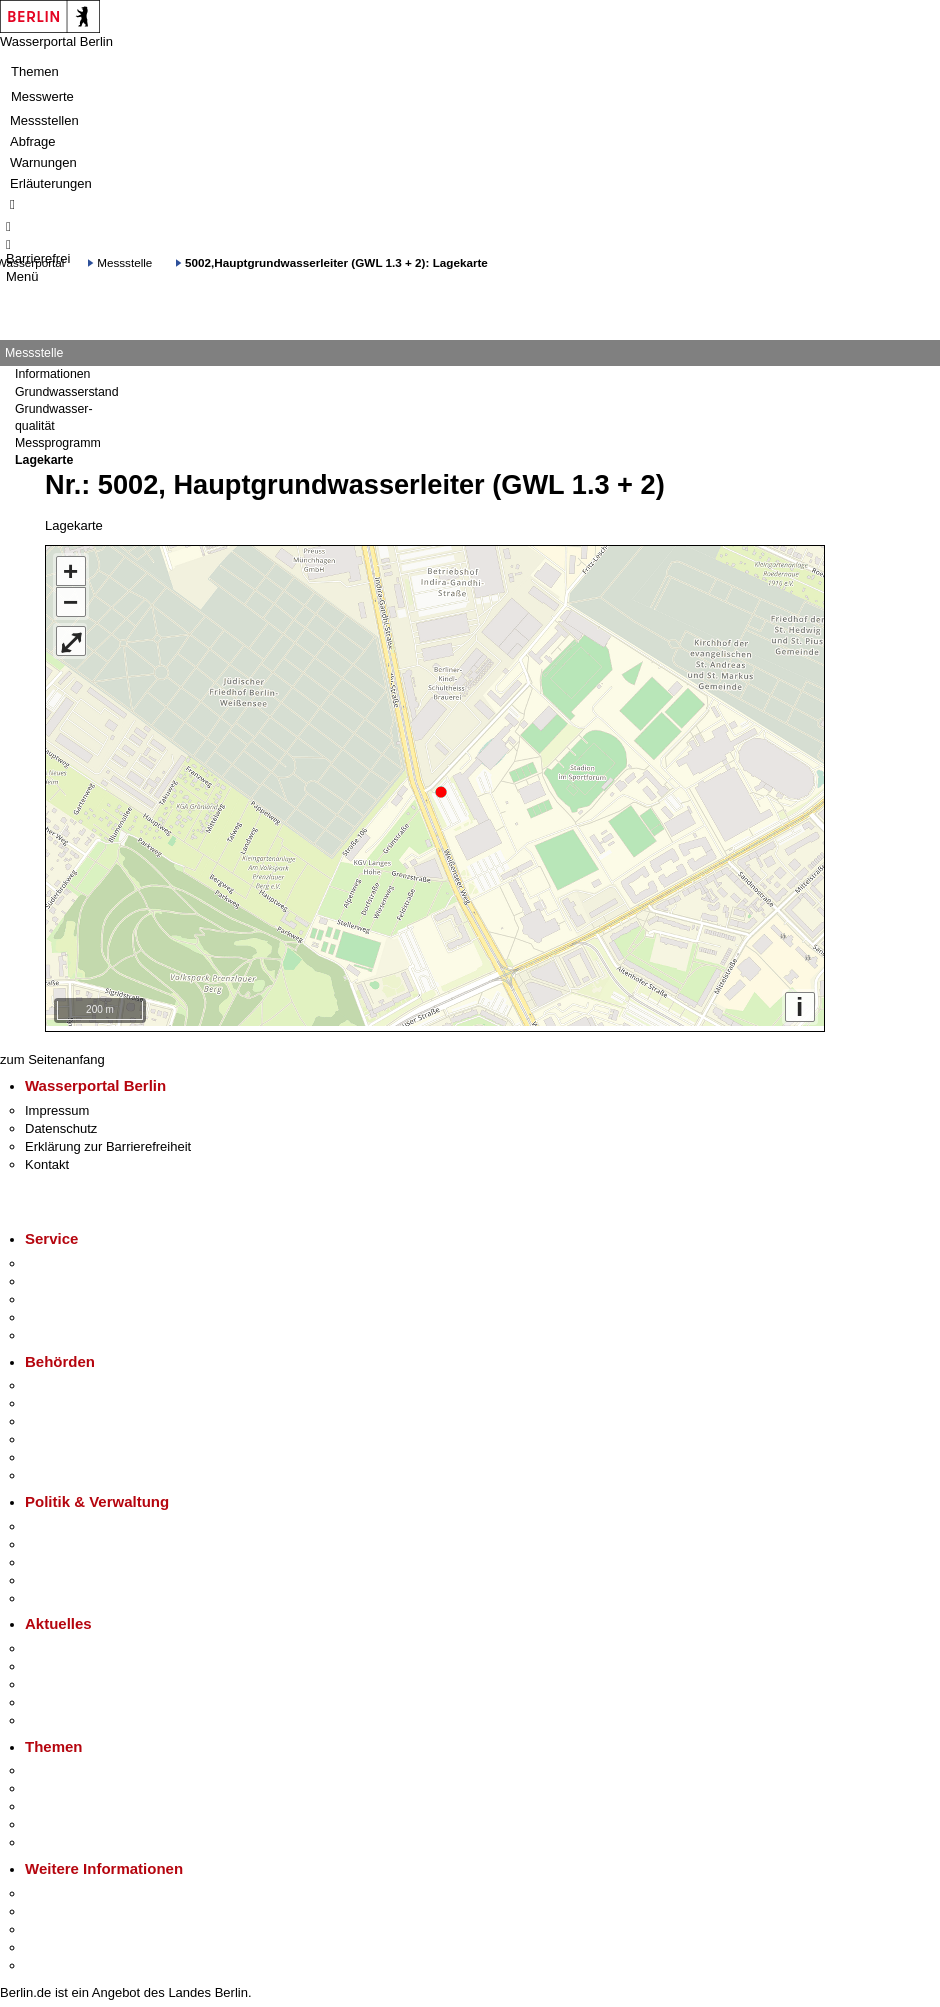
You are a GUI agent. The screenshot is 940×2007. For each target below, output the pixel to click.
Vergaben (53, 1593)
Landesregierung (74, 1521)
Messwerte (42, 96)
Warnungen (43, 162)
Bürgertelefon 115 (76, 1294)
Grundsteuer (61, 1837)
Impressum (57, 1105)
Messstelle (124, 262)
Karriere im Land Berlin (91, 1539)
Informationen (52, 374)
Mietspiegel (58, 1819)
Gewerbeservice (72, 1330)
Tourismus (54, 1906)
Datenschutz (61, 1123)
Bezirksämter (63, 1416)
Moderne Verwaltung (84, 1801)
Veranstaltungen (72, 1679)
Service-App (60, 1258)
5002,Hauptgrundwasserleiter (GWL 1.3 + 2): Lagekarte (336, 262)
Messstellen (44, 120)
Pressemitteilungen (80, 1643)
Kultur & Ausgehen (79, 1888)
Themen (35, 71)
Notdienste (56, 1312)
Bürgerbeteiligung (76, 1557)
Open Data (56, 1575)
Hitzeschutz (58, 1715)
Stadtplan (52, 1960)
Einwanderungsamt (80, 1470)
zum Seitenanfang (52, 1054)
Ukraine (47, 1697)
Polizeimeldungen (76, 1661)
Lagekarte (44, 460)
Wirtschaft (54, 1924)
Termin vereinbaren (80, 1276)
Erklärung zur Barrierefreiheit (108, 1141)
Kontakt (47, 1159)
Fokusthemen (64, 1765)
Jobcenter (53, 1452)
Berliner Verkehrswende (94, 1783)
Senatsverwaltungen (84, 1398)
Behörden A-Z (65, 1380)
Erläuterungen (51, 183)
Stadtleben (56, 1942)
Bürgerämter (61, 1434)
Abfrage (33, 141)
